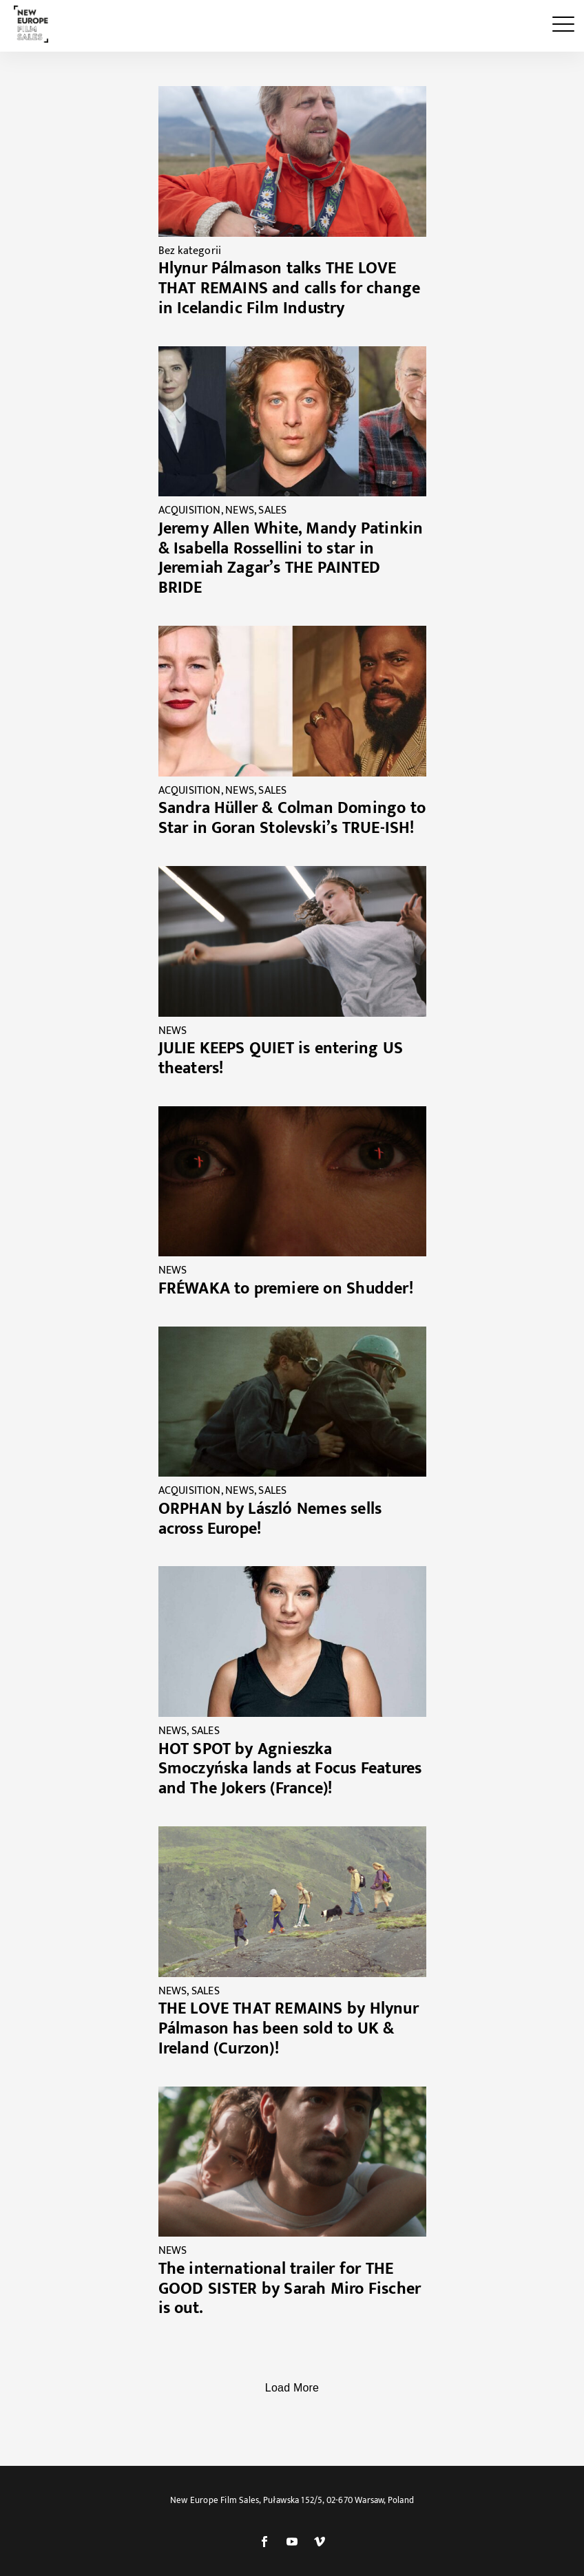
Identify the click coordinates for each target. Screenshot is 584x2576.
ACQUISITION (189, 510)
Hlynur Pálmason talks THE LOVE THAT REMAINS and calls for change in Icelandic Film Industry (289, 288)
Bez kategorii (190, 251)
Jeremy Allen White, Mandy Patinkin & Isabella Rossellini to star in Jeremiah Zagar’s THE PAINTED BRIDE (291, 558)
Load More (292, 2388)
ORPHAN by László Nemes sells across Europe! (270, 1519)
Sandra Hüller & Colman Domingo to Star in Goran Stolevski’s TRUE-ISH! (292, 818)
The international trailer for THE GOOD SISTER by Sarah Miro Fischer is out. (289, 2289)
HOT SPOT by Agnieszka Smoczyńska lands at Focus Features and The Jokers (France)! (290, 1769)
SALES (272, 510)
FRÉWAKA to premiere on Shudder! (285, 1288)
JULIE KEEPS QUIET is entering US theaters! (280, 1058)
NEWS (239, 510)
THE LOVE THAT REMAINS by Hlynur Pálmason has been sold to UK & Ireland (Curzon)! (288, 2028)
